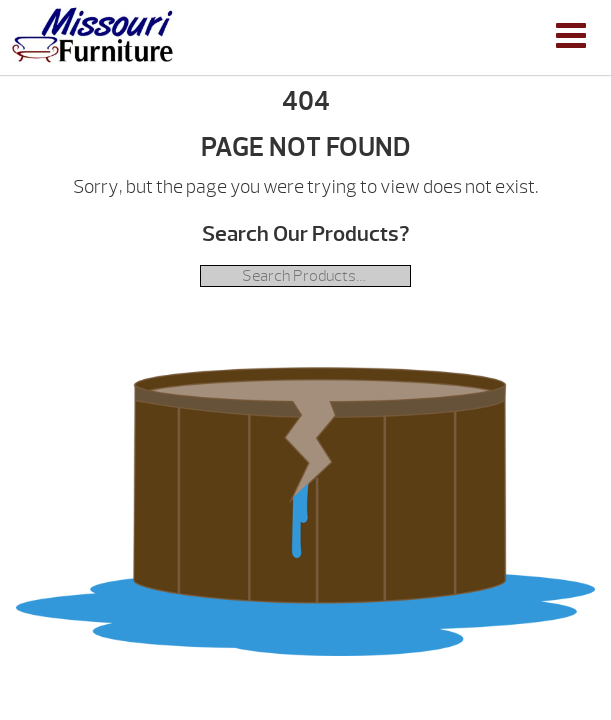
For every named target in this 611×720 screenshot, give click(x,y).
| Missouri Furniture (92, 35)
